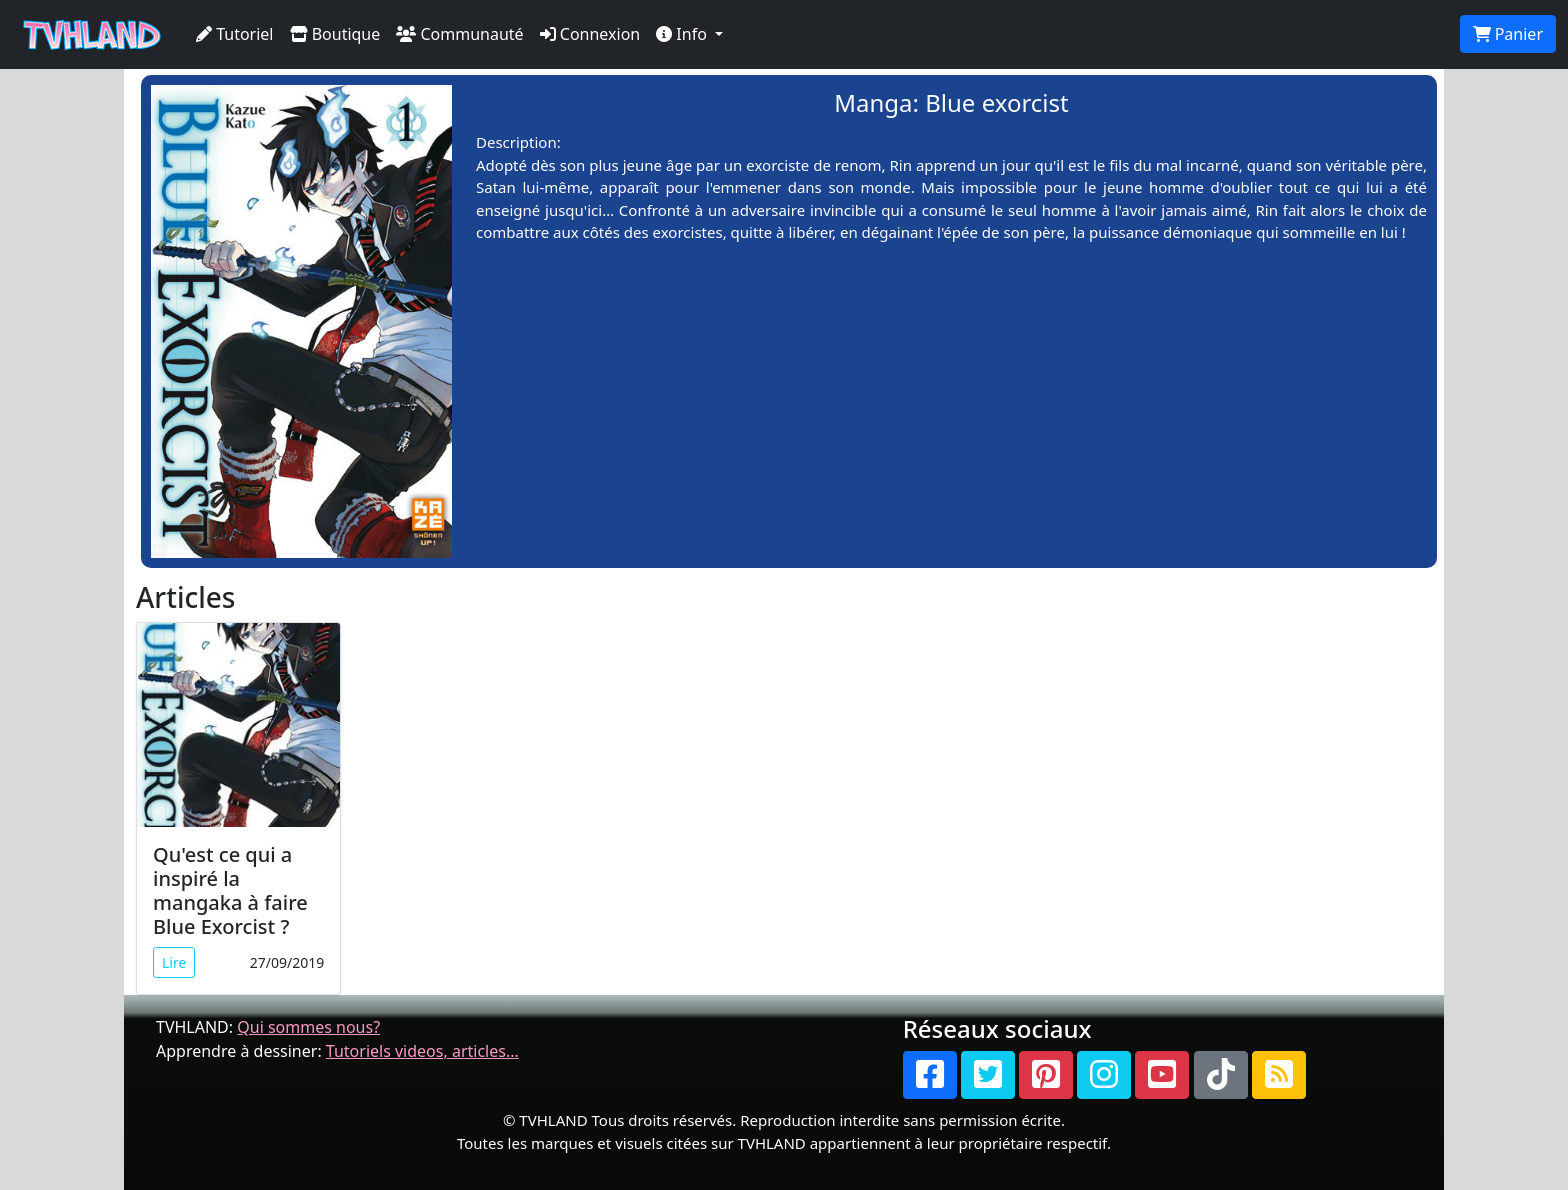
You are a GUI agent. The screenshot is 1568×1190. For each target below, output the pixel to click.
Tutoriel (235, 34)
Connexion (590, 34)
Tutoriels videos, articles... (422, 1051)
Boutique (335, 34)
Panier (1508, 34)
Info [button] (683, 34)
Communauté (459, 34)
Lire (174, 962)
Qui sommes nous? (308, 1027)
